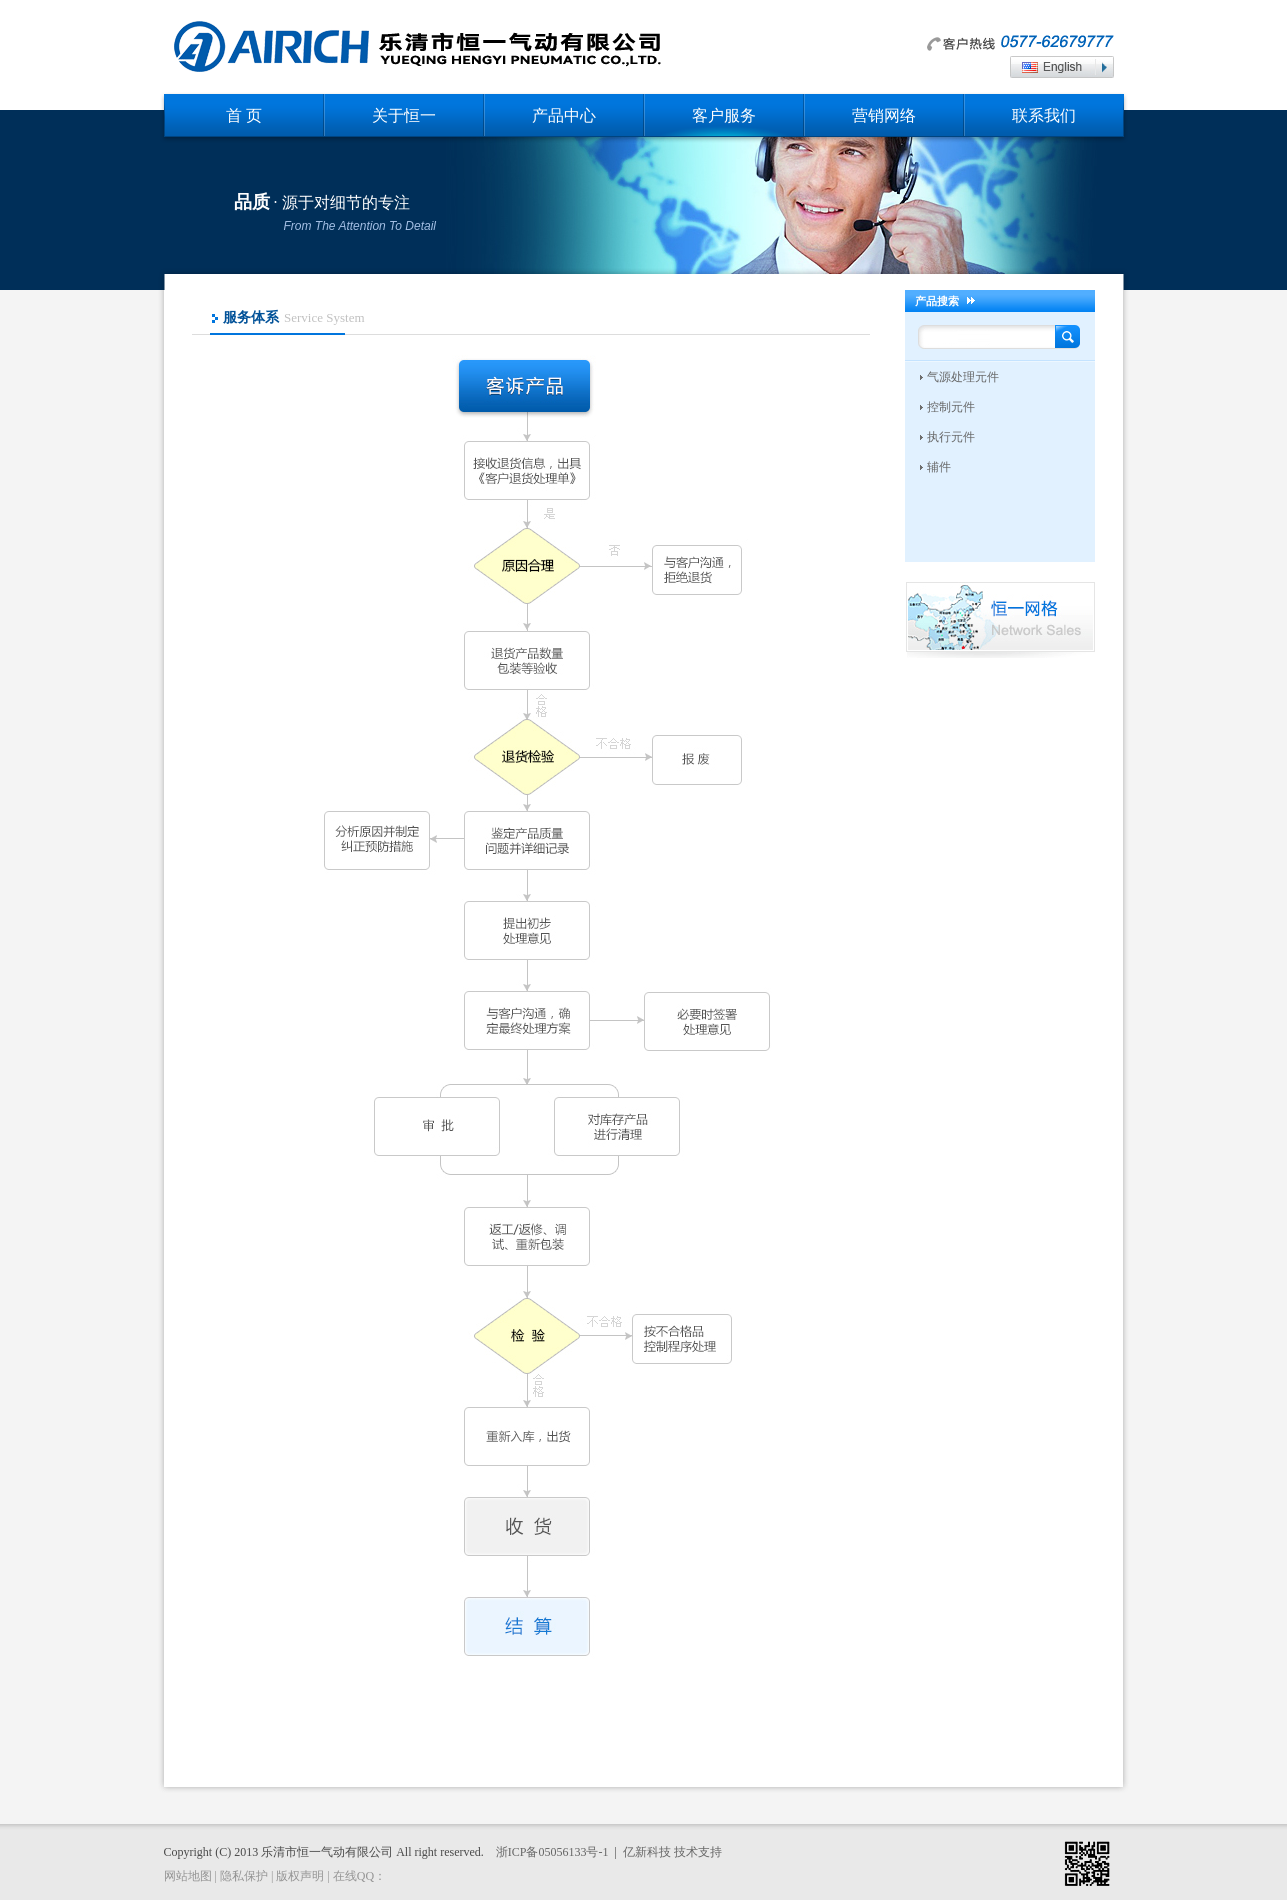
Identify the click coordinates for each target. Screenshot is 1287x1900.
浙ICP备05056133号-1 (552, 1852)
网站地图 (188, 1876)
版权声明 (300, 1876)
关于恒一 (404, 115)
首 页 (244, 115)
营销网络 (884, 115)
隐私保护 (244, 1876)
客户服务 (724, 115)
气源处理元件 (963, 377)
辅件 (939, 467)
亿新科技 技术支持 (672, 1852)
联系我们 (1044, 115)
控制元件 (951, 407)
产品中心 (564, 115)
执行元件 (951, 437)
